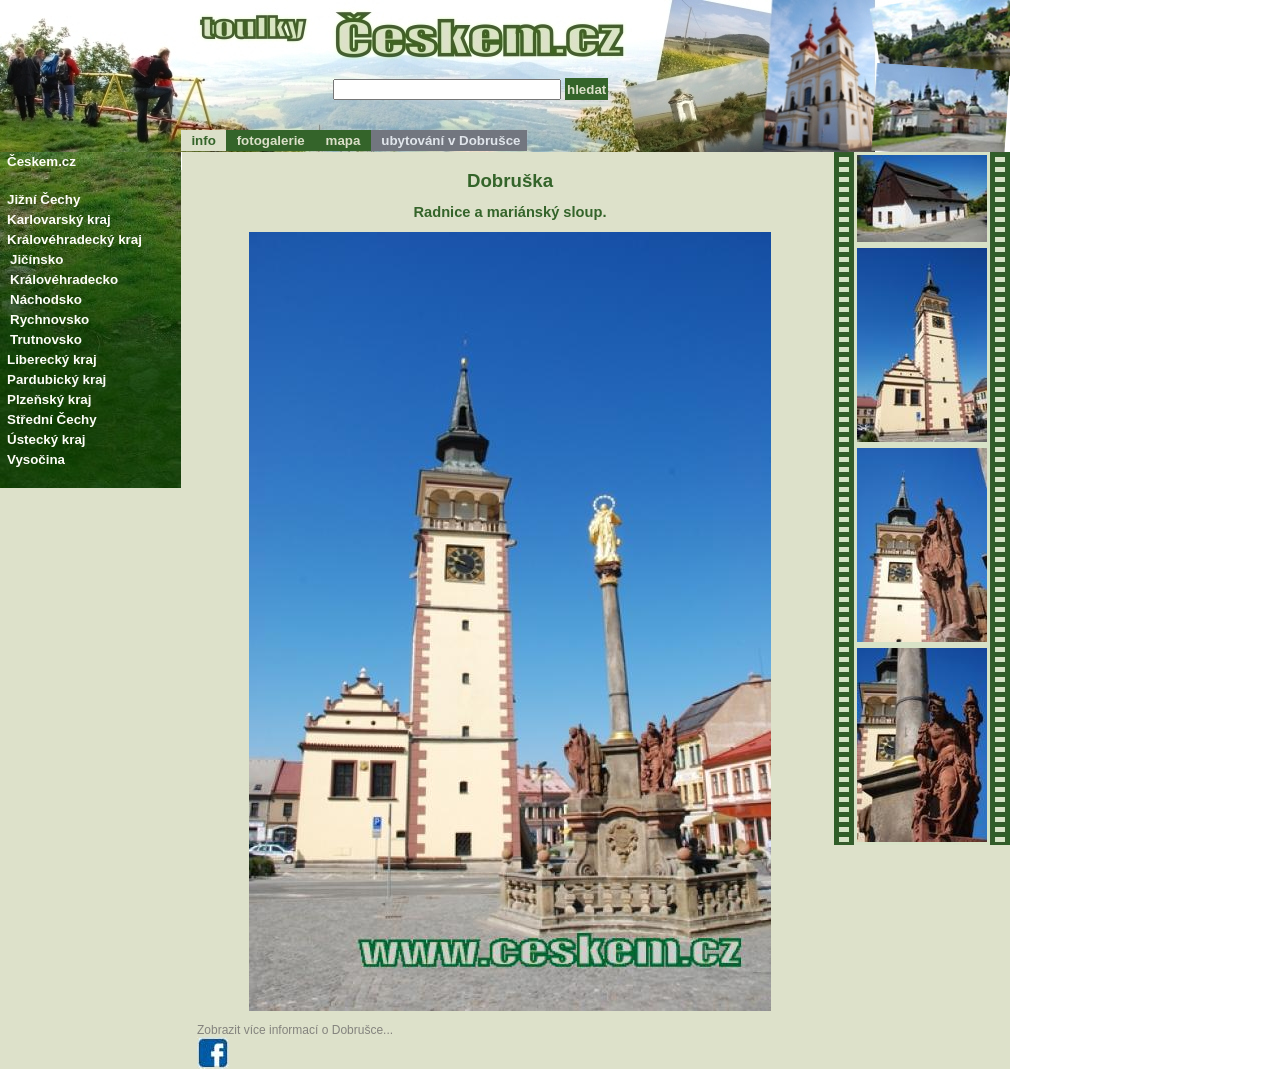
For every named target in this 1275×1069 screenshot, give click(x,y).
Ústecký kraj (46, 439)
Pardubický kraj (56, 379)
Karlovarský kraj (59, 219)
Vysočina (36, 459)
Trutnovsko (46, 339)
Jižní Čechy (43, 199)
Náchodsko (46, 299)
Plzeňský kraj (49, 399)
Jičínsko (36, 259)
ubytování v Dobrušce (449, 140)
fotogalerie (270, 140)
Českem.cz (41, 161)
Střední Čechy (52, 419)
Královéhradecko (64, 279)
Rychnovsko (49, 319)
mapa (343, 140)
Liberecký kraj (52, 359)
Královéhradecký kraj (74, 239)
